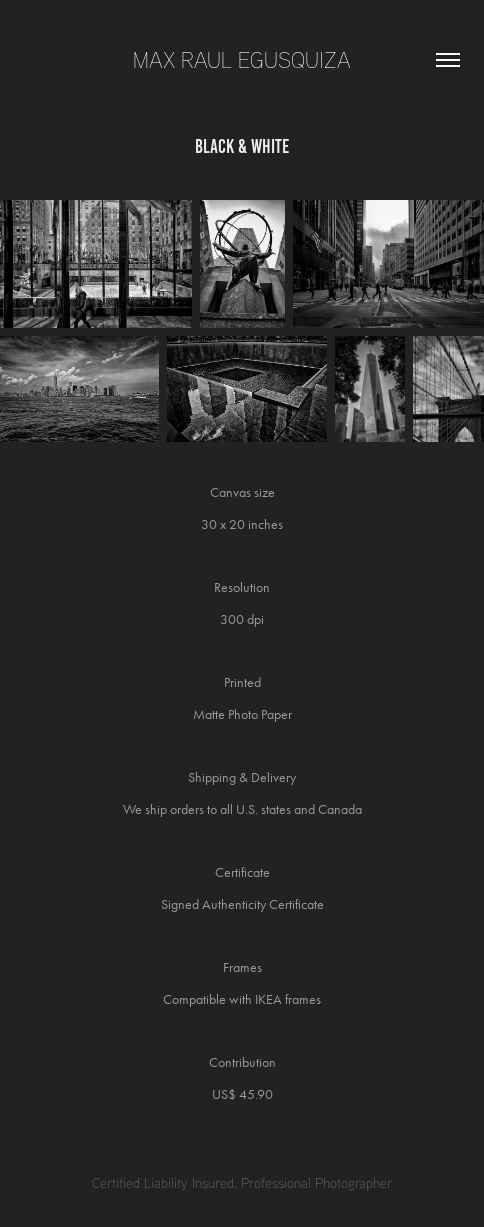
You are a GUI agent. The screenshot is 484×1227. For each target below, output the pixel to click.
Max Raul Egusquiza (242, 59)
